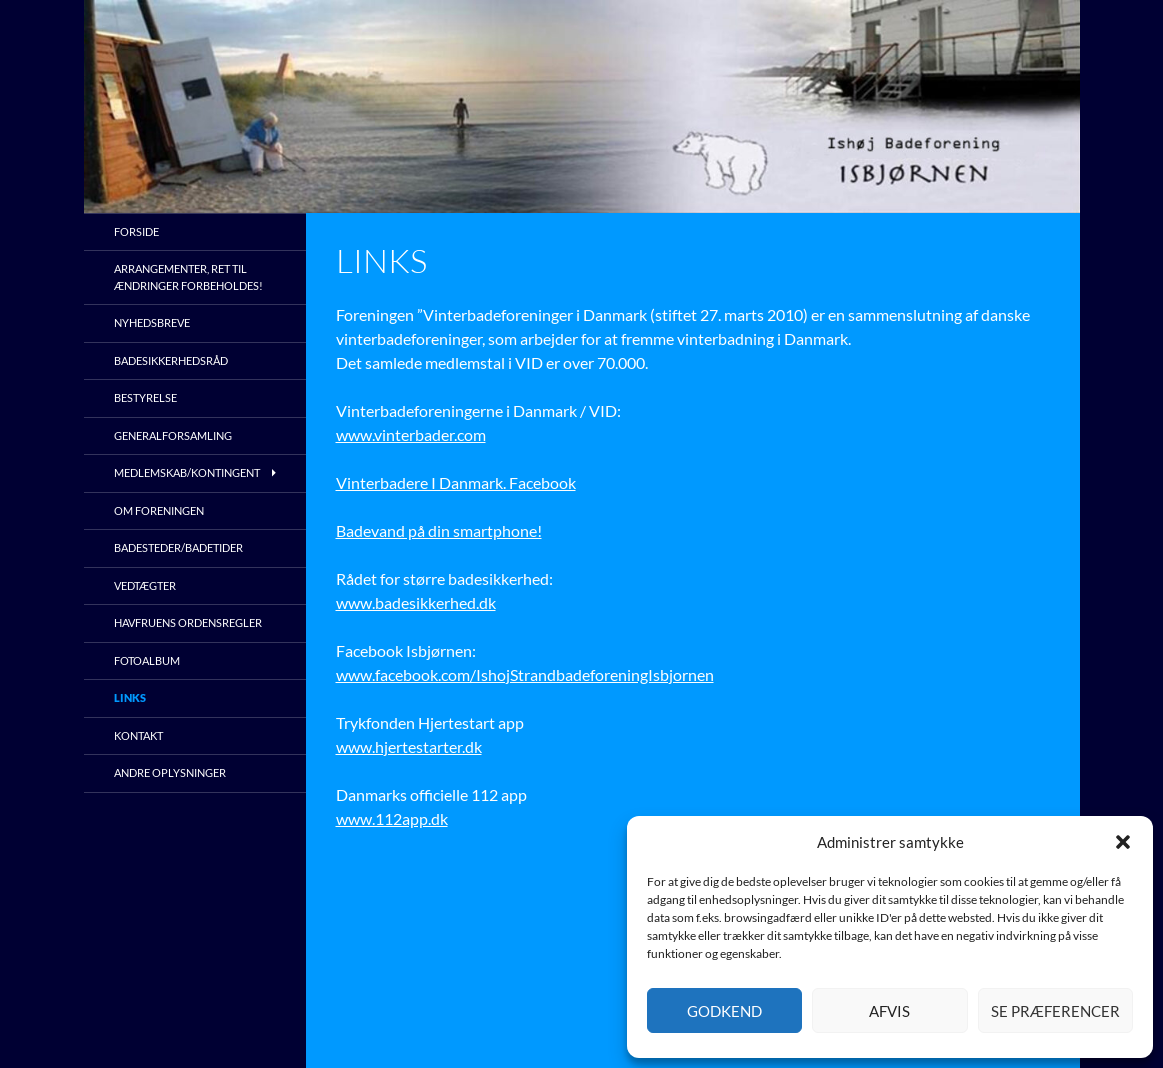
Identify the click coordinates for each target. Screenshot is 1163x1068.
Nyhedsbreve (152, 322)
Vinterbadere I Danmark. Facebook (456, 482)
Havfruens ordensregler (188, 622)
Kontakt (138, 735)
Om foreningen (159, 510)
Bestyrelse (145, 397)
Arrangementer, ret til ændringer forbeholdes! (188, 277)
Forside (136, 231)
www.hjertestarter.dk (409, 746)
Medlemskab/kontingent (187, 472)
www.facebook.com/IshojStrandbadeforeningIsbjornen (525, 674)
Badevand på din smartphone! (439, 530)
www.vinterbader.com (411, 434)
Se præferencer (1055, 1011)
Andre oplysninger (170, 772)
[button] (1123, 842)
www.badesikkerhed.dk (416, 602)
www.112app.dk (392, 818)
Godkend (724, 1011)
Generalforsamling (173, 435)
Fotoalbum (147, 660)
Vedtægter (145, 585)
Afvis (889, 1011)
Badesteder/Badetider (178, 547)
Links (130, 697)
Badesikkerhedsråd (171, 360)
